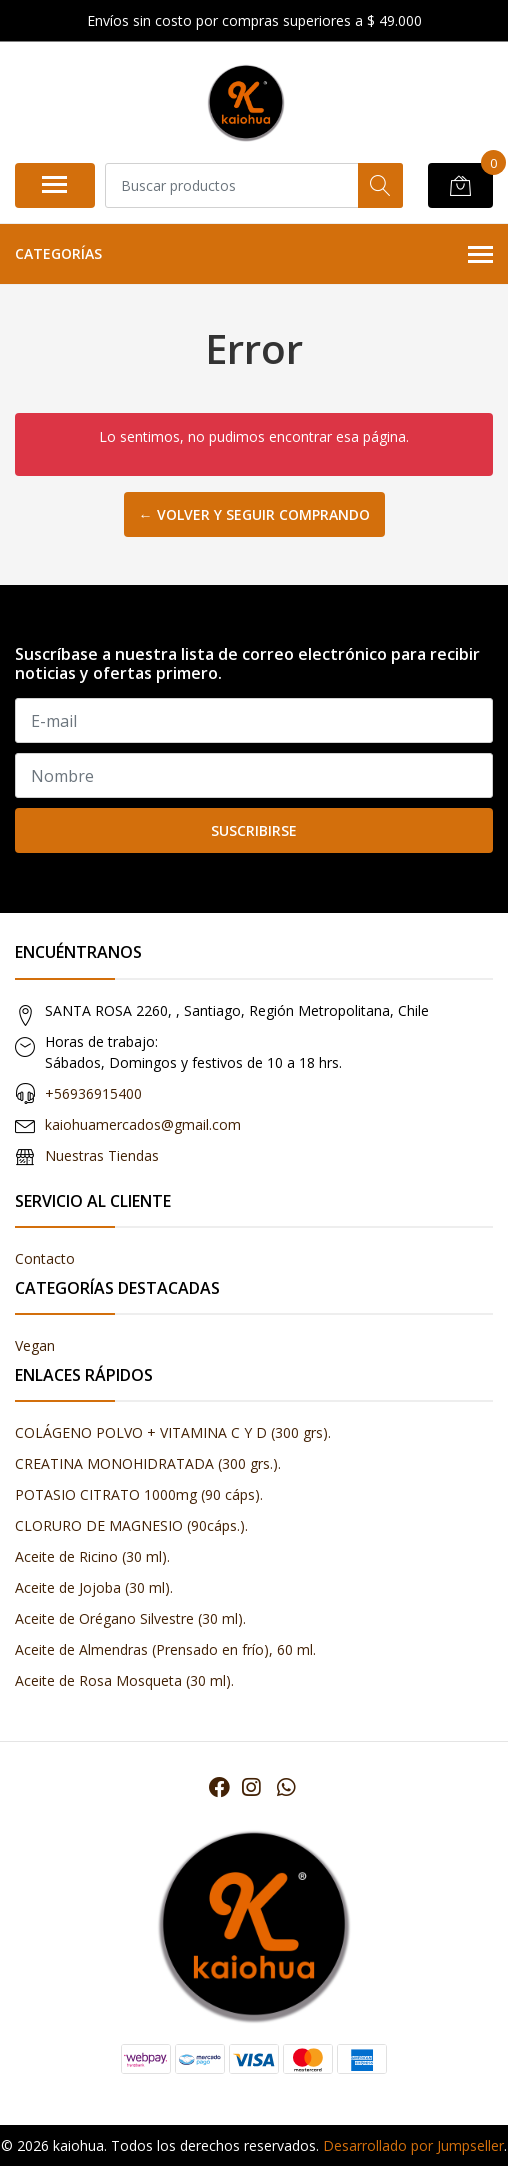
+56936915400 (93, 1093)
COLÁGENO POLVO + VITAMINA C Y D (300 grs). (173, 1432)
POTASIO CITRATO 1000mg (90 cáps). (139, 1494)
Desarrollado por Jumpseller (413, 2145)
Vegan (35, 1345)
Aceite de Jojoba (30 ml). (94, 1587)
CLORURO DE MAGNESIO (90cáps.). (131, 1525)
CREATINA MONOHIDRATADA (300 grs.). (148, 1463)
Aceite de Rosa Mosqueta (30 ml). (124, 1680)
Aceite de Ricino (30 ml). (92, 1556)
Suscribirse (254, 830)
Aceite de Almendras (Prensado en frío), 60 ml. (165, 1649)
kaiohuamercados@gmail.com (143, 1124)
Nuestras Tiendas (102, 1155)
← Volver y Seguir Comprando (254, 514)
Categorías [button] (254, 255)
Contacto (45, 1258)
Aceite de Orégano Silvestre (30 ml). (130, 1618)
